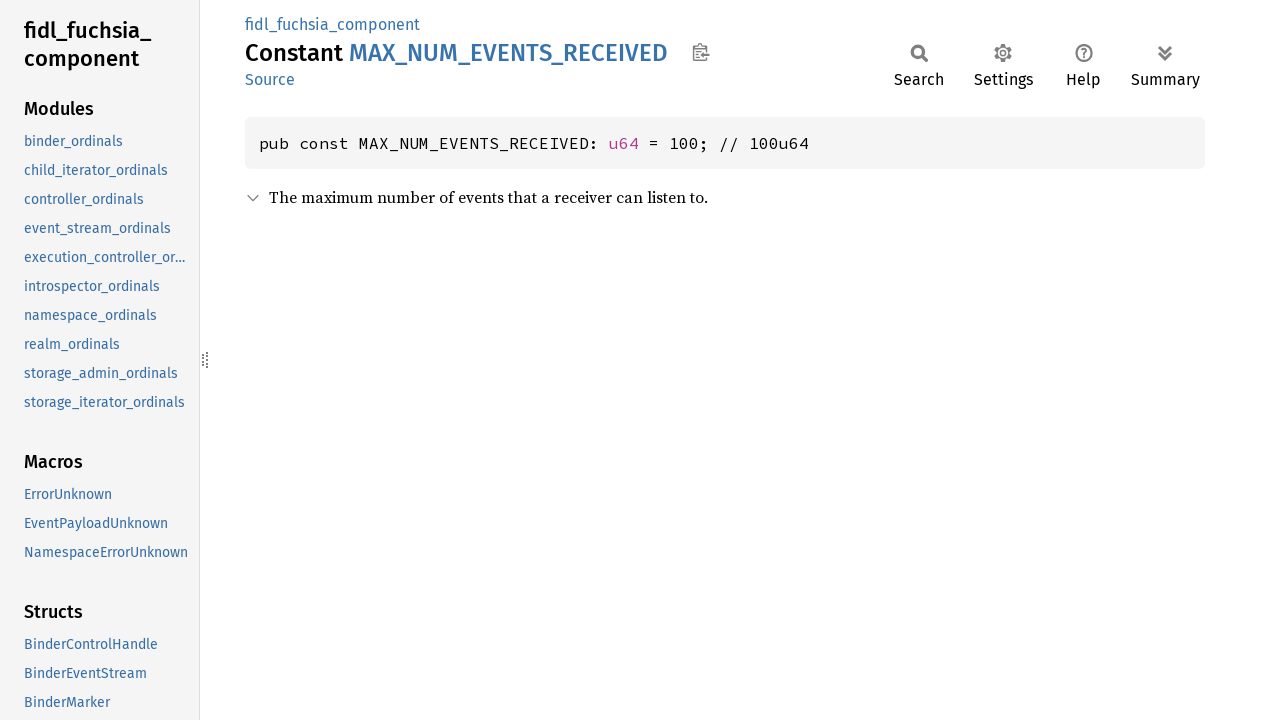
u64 (624, 143)
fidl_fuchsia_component (332, 24)
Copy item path (700, 52)
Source (270, 79)
